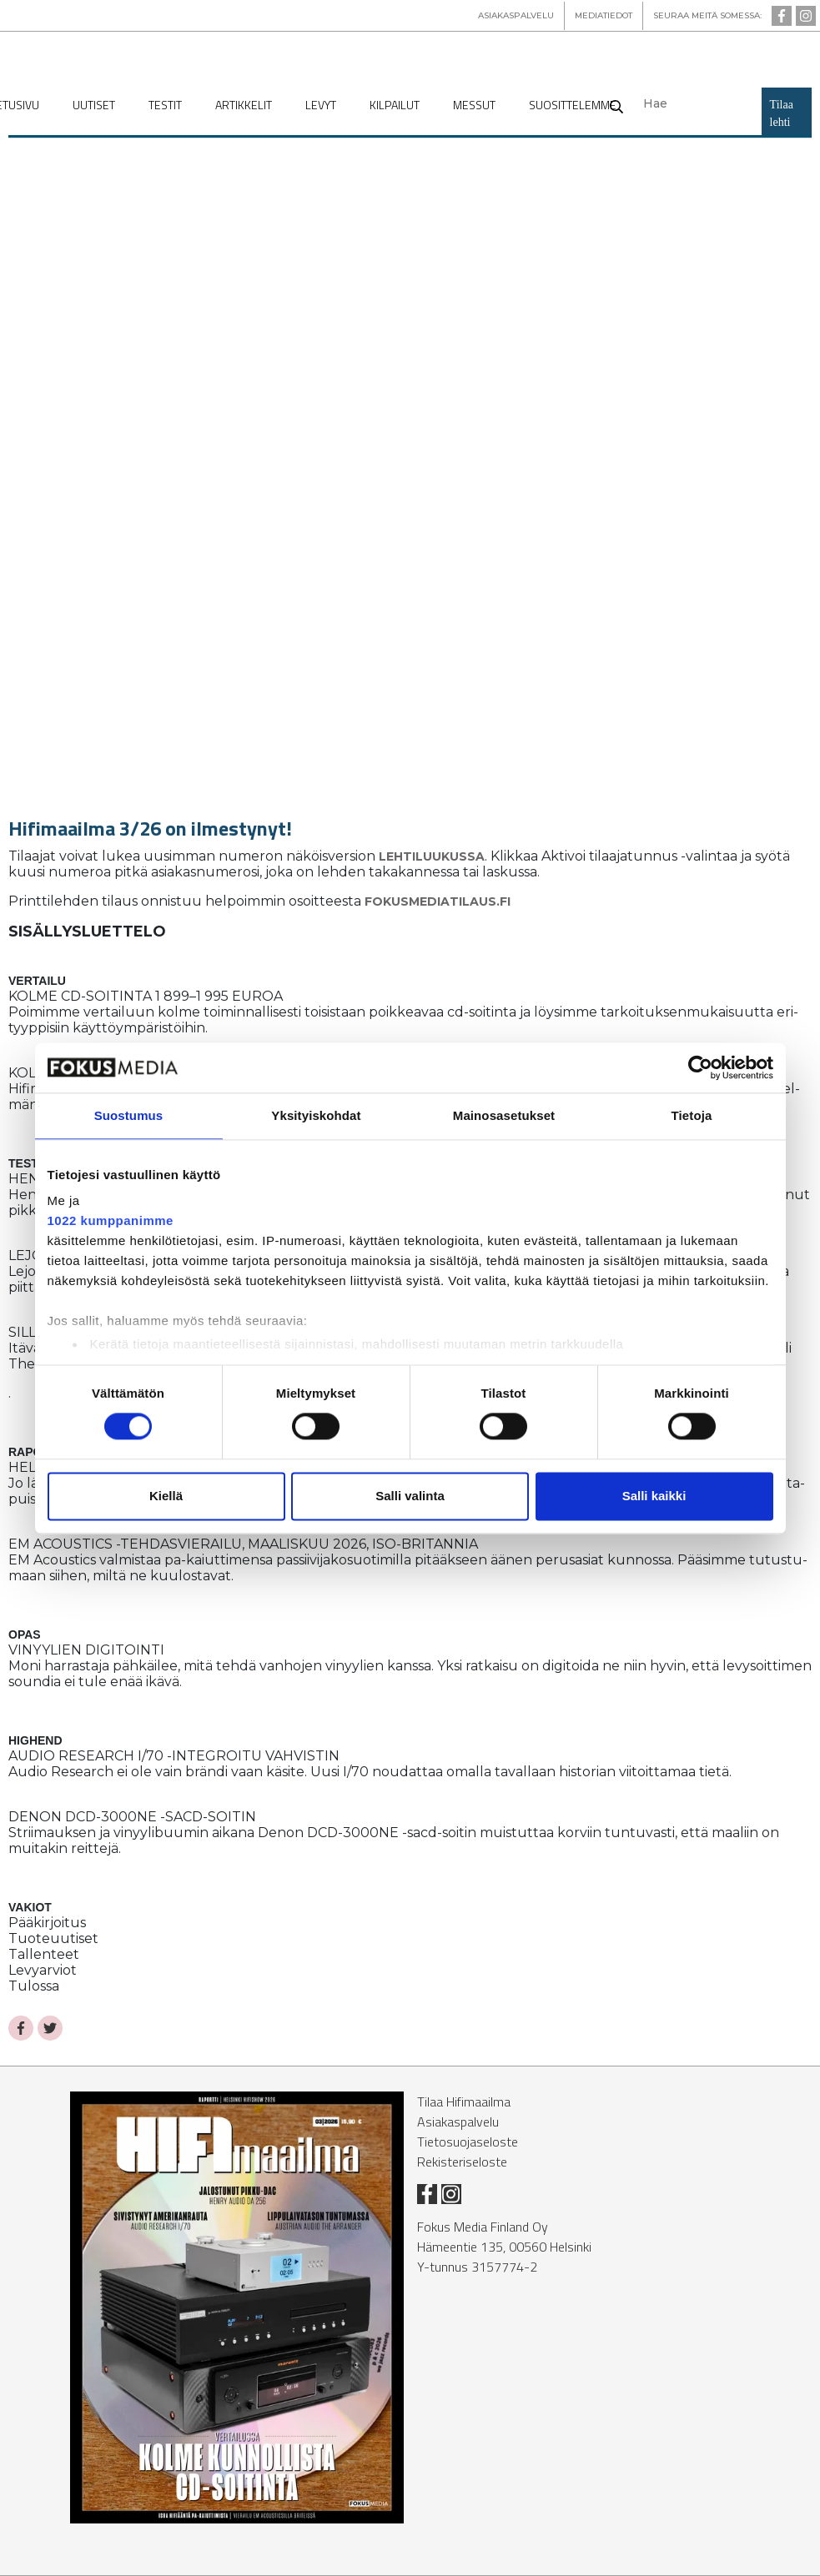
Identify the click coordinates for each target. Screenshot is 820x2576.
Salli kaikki (654, 1496)
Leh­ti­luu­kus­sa (432, 856)
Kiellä (166, 1496)
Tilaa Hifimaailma (464, 2101)
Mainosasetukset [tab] (504, 1115)
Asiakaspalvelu (458, 2121)
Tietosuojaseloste (467, 2141)
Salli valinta (410, 1496)
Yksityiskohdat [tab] (315, 1115)
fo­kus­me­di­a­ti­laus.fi (438, 901)
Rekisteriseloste (462, 2161)
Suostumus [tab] (128, 1115)
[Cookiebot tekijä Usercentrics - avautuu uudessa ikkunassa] (700, 1067)
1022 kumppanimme (111, 1220)
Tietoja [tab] (692, 1115)
